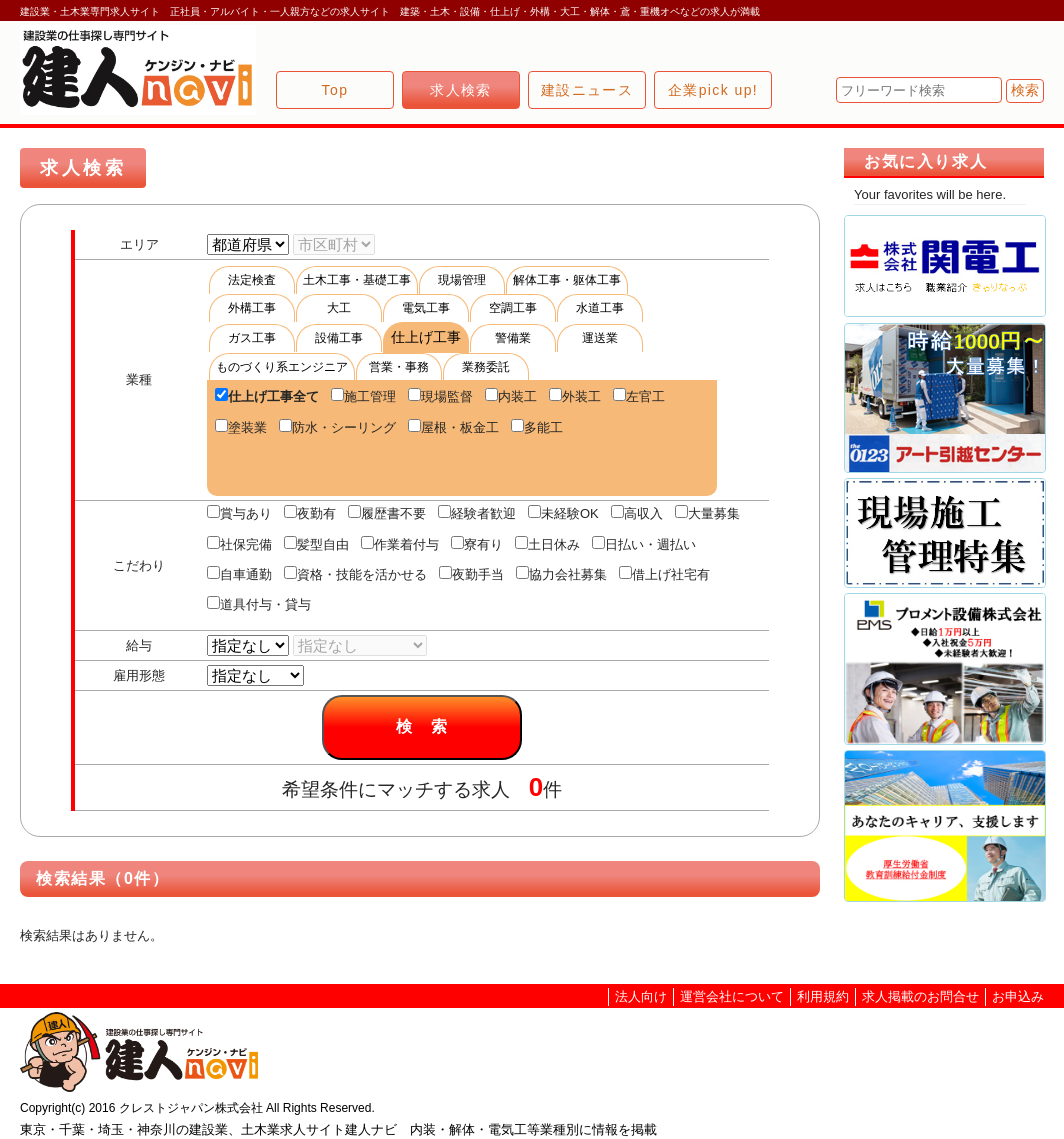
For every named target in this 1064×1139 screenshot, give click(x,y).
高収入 (637, 513)
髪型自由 (316, 544)
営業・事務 (399, 367)
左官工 (639, 396)
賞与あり (239, 513)
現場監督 (440, 396)
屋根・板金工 (453, 427)
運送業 (600, 338)
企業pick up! (713, 90)
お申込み (1018, 996)
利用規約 (823, 996)
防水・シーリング (337, 427)
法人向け (641, 996)
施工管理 (363, 396)
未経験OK (563, 513)
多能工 (537, 427)
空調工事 (513, 308)
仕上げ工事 (426, 337)
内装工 (511, 396)
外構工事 (252, 308)
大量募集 (707, 513)
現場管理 (462, 280)
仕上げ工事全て (267, 396)
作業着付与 (400, 544)
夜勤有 (310, 513)
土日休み (547, 544)
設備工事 (339, 338)
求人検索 (461, 90)
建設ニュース (587, 90)
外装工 (575, 396)
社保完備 (239, 544)
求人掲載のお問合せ (920, 996)
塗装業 (241, 427)
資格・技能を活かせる (355, 574)
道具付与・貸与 (259, 604)
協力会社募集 (561, 574)
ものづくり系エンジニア (282, 367)
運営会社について (732, 996)
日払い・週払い (644, 544)
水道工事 (600, 308)
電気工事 (426, 308)
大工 (339, 308)
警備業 (513, 338)
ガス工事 (252, 338)
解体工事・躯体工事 (567, 280)
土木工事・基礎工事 (357, 280)
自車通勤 (239, 574)
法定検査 (252, 280)
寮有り (477, 544)
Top (335, 90)
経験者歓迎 (477, 513)
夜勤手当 (471, 574)
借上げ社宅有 (664, 574)
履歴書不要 (387, 513)
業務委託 (486, 367)
